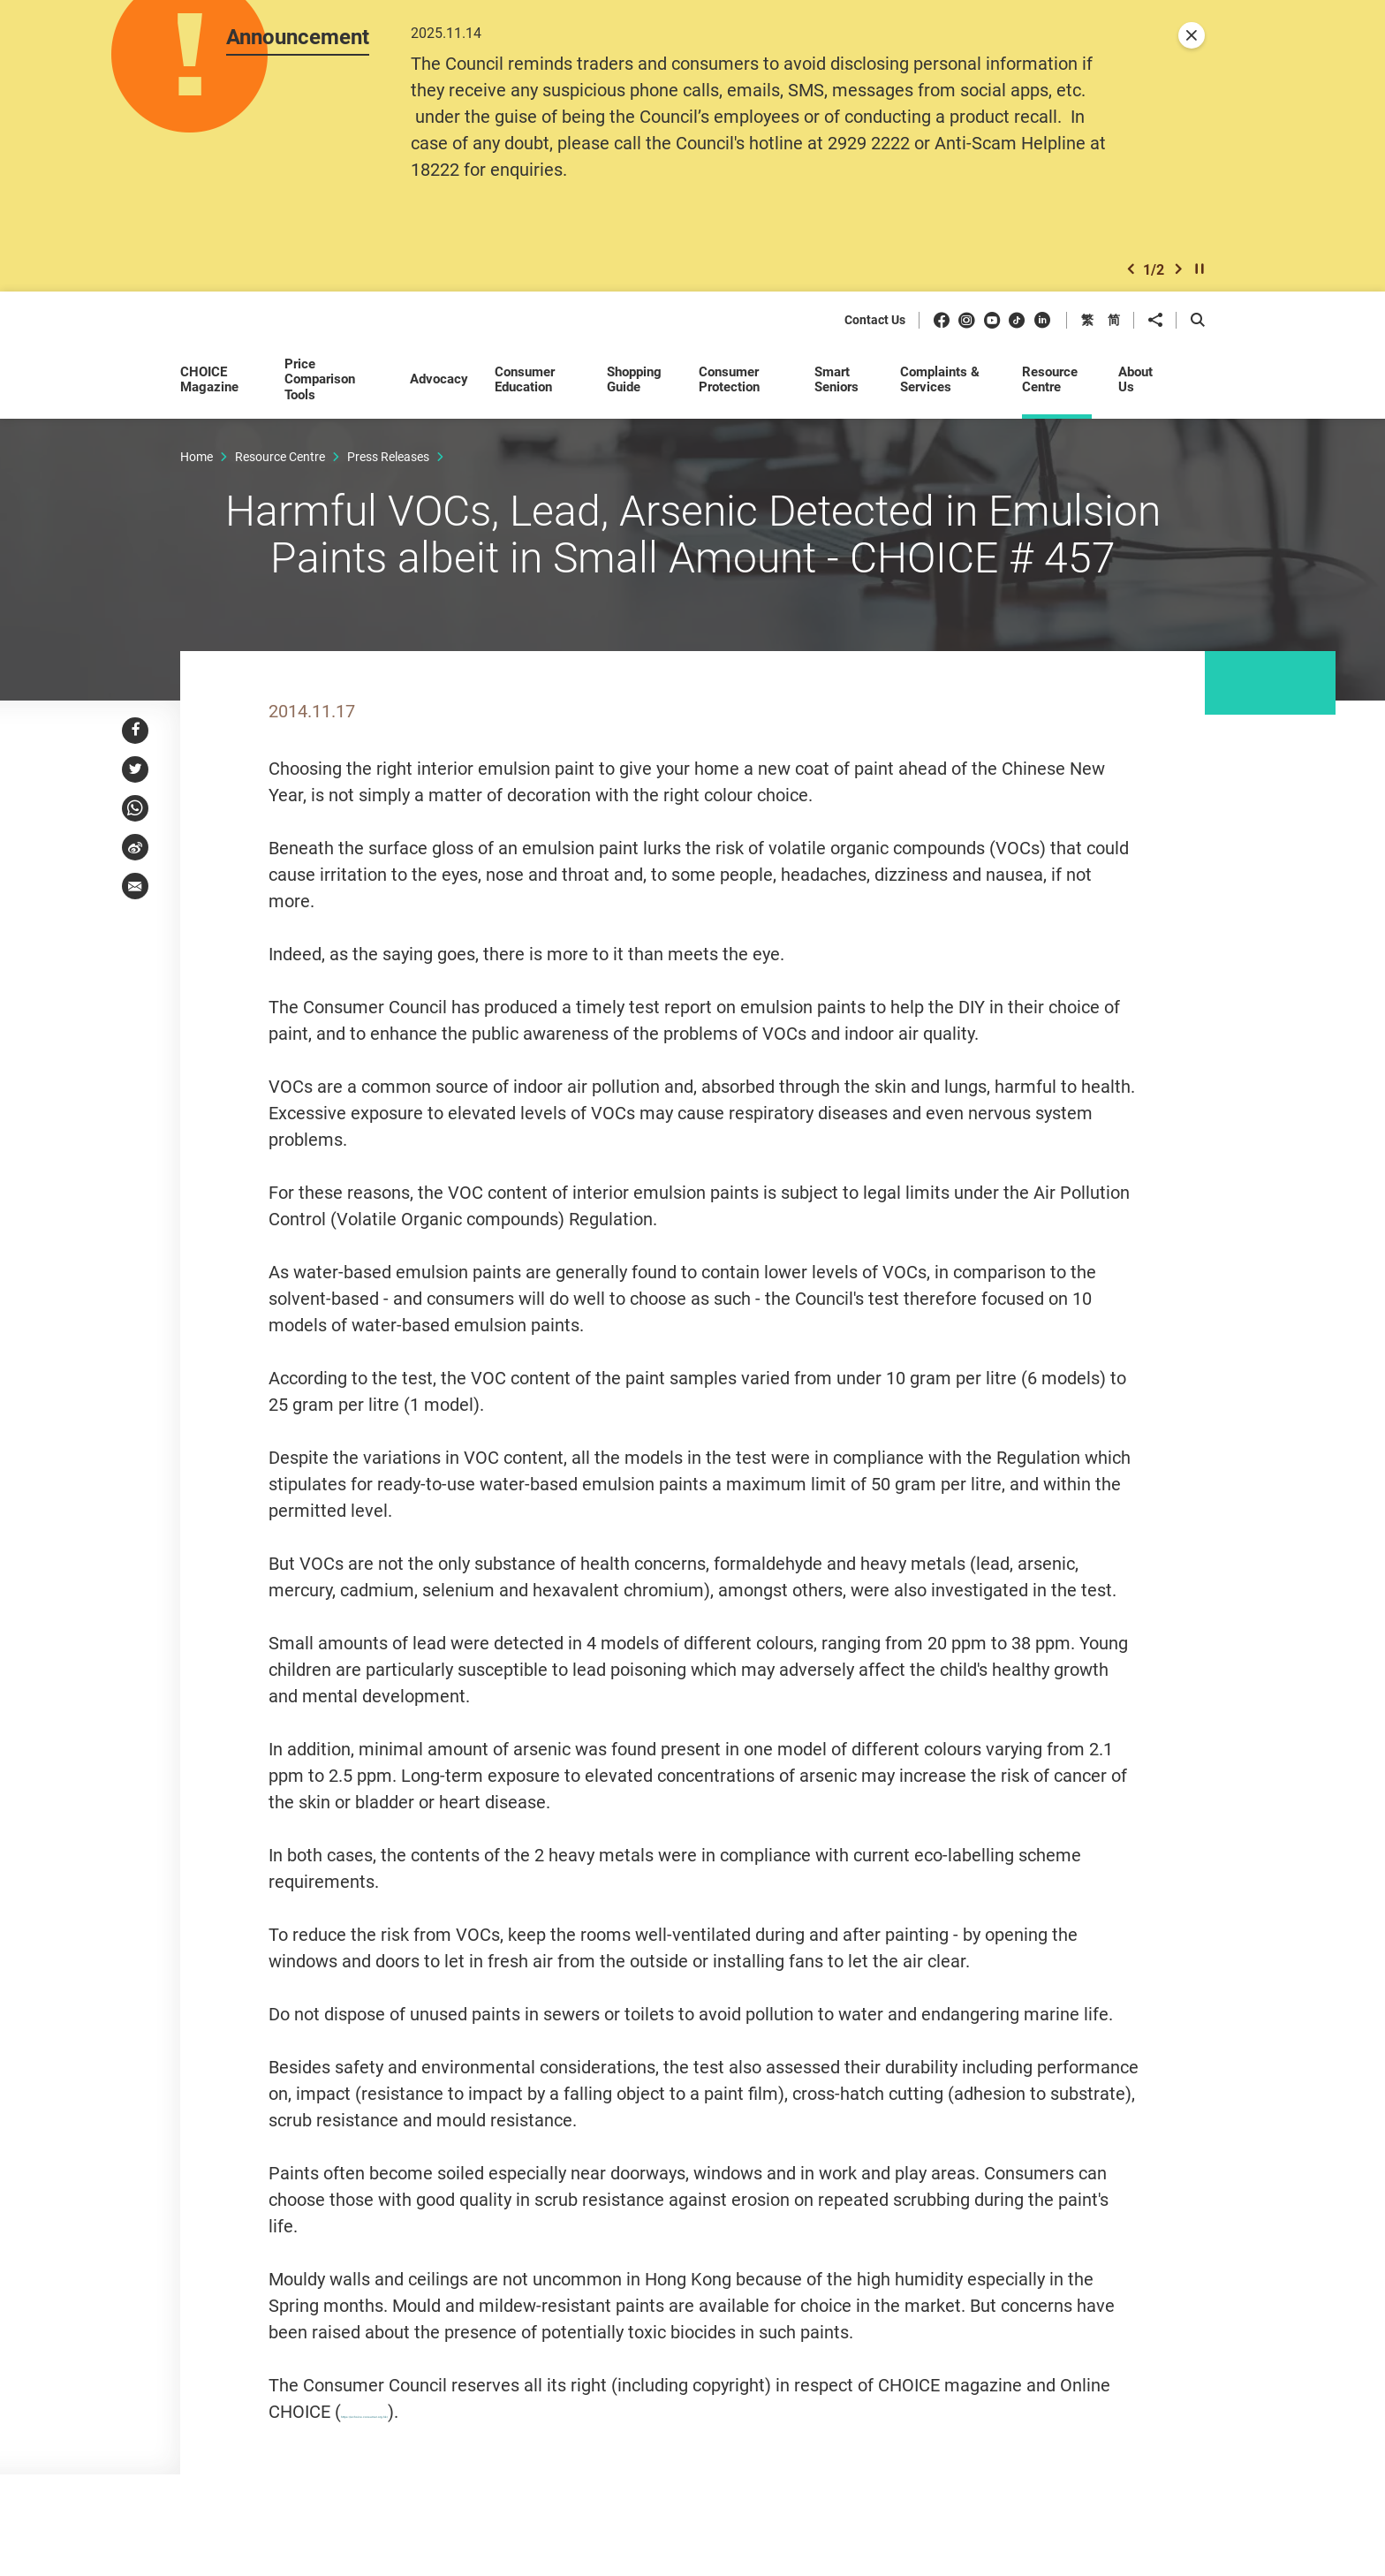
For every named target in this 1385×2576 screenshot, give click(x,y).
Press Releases (388, 466)
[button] (1130, 277)
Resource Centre (280, 466)
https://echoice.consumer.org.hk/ (471, 2447)
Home (196, 466)
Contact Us (874, 330)
